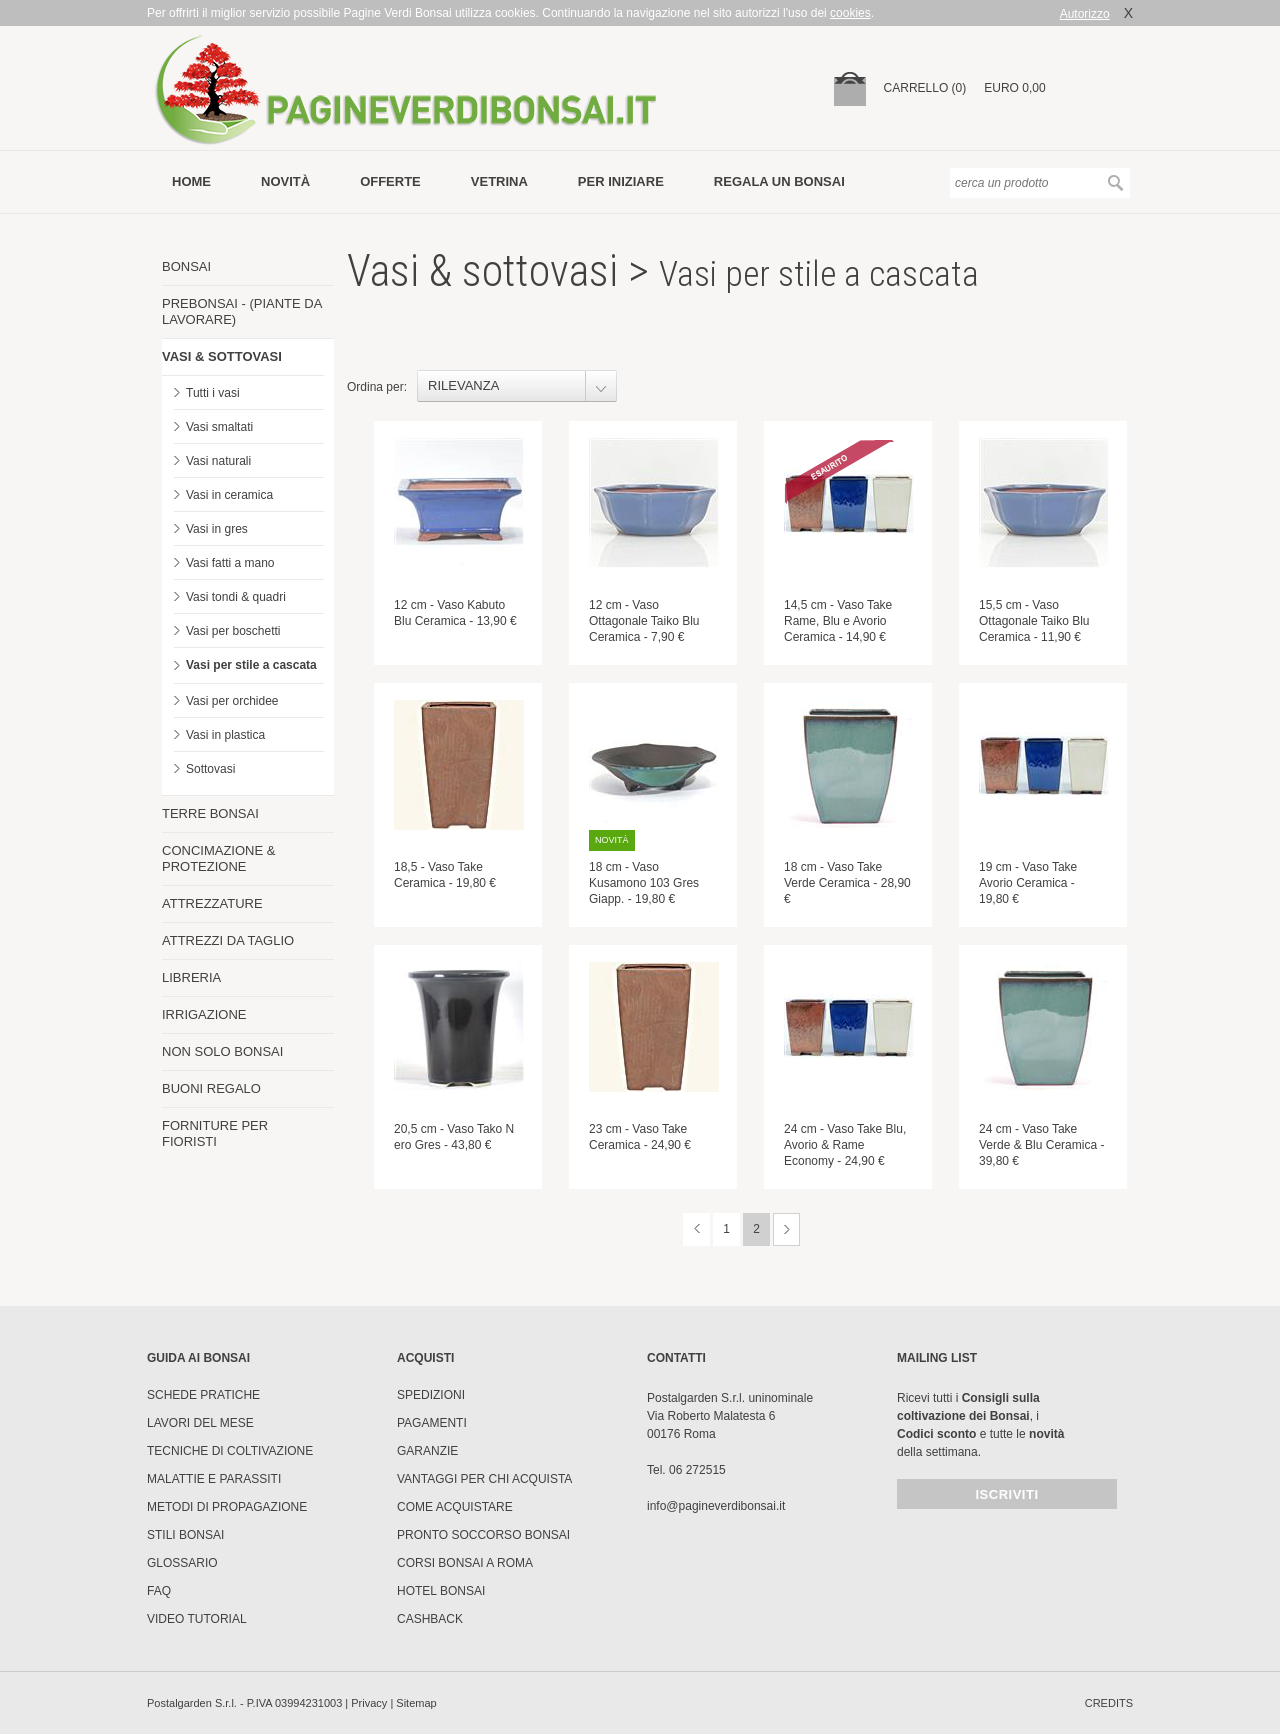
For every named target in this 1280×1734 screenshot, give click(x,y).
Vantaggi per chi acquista (484, 1479)
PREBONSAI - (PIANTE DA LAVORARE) (242, 311)
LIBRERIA (191, 977)
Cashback (430, 1619)
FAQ (159, 1591)
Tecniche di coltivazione (230, 1451)
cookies (850, 13)
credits (1109, 1703)
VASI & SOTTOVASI (222, 356)
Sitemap (416, 1703)
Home (191, 181)
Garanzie (427, 1451)
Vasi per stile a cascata (251, 665)
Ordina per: (377, 387)
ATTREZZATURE (212, 903)
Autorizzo (1085, 14)
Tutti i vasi (213, 393)
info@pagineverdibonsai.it (716, 1506)
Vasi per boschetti (233, 631)
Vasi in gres (217, 529)
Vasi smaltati (219, 427)
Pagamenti (432, 1423)
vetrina (499, 181)
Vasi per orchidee (232, 701)
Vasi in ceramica (229, 495)
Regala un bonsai (779, 181)
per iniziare (621, 181)
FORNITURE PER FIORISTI (215, 1133)
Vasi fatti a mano (230, 563)
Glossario (182, 1563)
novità (285, 181)
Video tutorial (197, 1619)
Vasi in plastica (225, 735)
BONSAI (186, 266)
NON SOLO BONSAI (222, 1051)
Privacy (369, 1703)
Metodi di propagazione (227, 1507)
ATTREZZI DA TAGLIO (228, 940)
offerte (390, 181)
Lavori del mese (200, 1423)
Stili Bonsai (185, 1535)
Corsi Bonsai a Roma (465, 1563)
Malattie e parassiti (214, 1479)
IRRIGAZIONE (204, 1014)
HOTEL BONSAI (441, 1591)
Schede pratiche (203, 1395)
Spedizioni (431, 1395)
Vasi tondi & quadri (236, 597)
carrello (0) (925, 88)
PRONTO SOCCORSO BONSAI (483, 1535)
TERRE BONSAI (210, 813)
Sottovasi (210, 769)
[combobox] (517, 386)
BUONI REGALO (211, 1088)
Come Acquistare (455, 1507)
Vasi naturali (218, 461)
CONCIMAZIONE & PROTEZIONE (218, 858)
